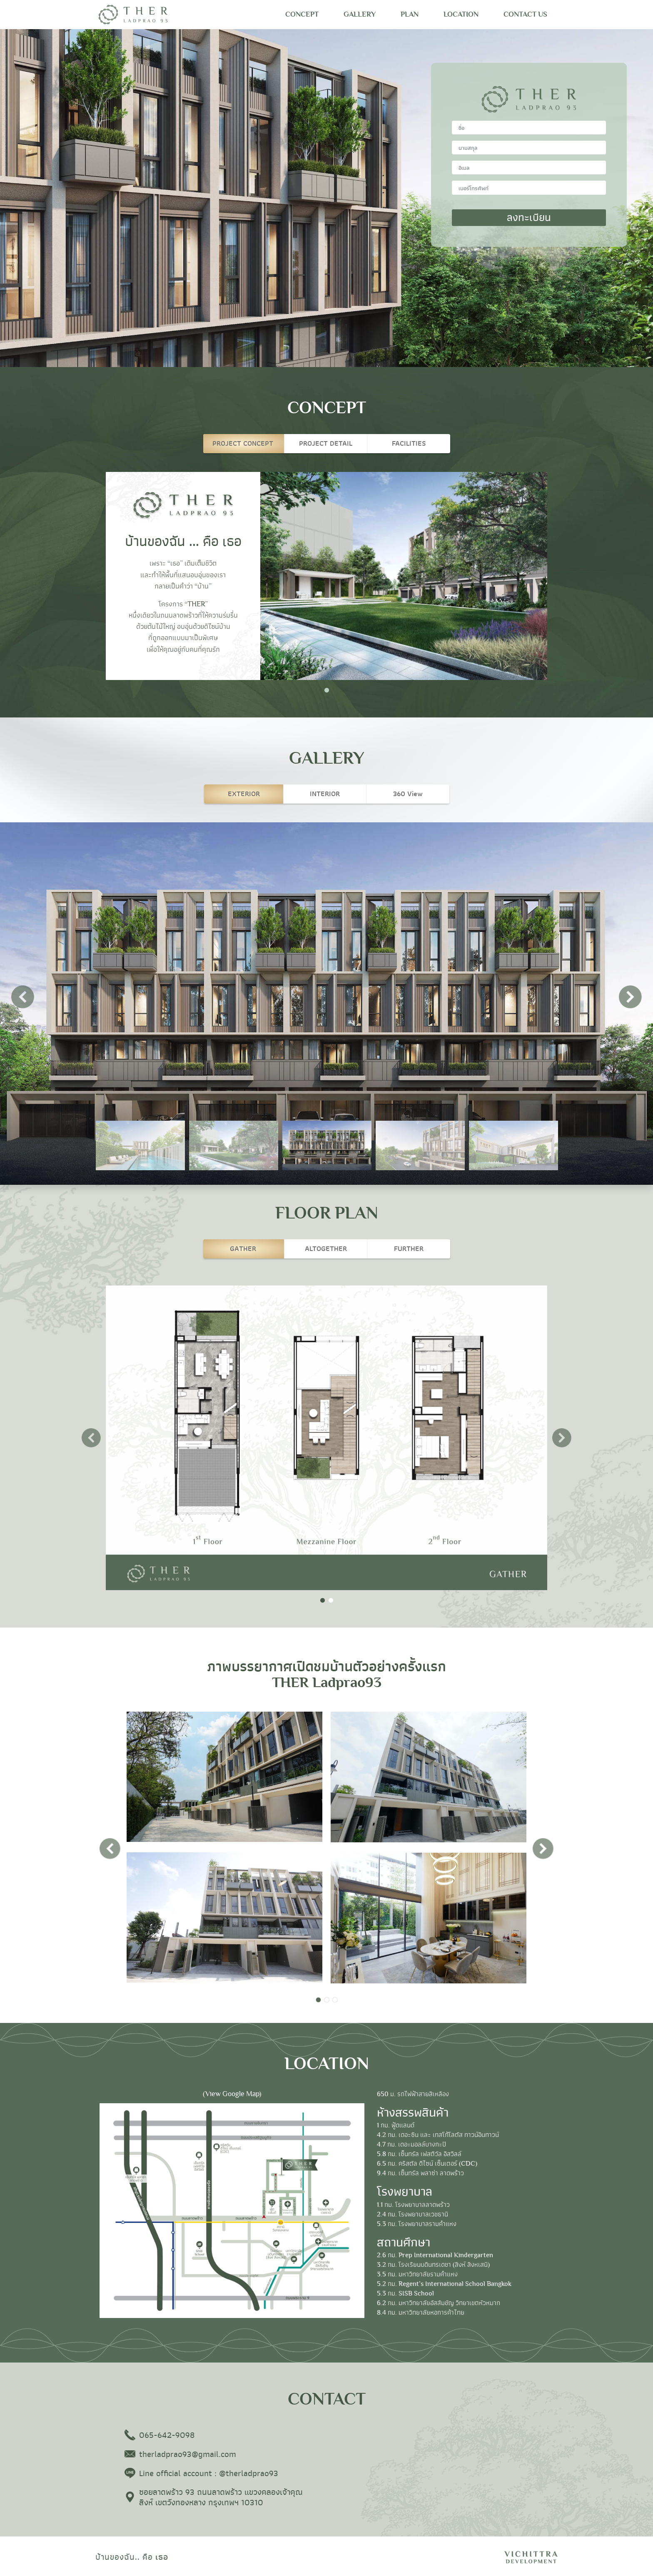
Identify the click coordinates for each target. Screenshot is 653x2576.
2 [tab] (330, 1600)
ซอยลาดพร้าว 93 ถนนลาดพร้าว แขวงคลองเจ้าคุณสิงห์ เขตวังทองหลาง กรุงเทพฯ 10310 (221, 2497)
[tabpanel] (326, 576)
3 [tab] (335, 2000)
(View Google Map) (232, 2094)
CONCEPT (302, 14)
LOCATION (461, 14)
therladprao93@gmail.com (187, 2454)
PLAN (410, 14)
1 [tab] (326, 690)
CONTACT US (525, 14)
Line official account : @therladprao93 (208, 2474)
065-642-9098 (166, 2435)
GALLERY (360, 14)
